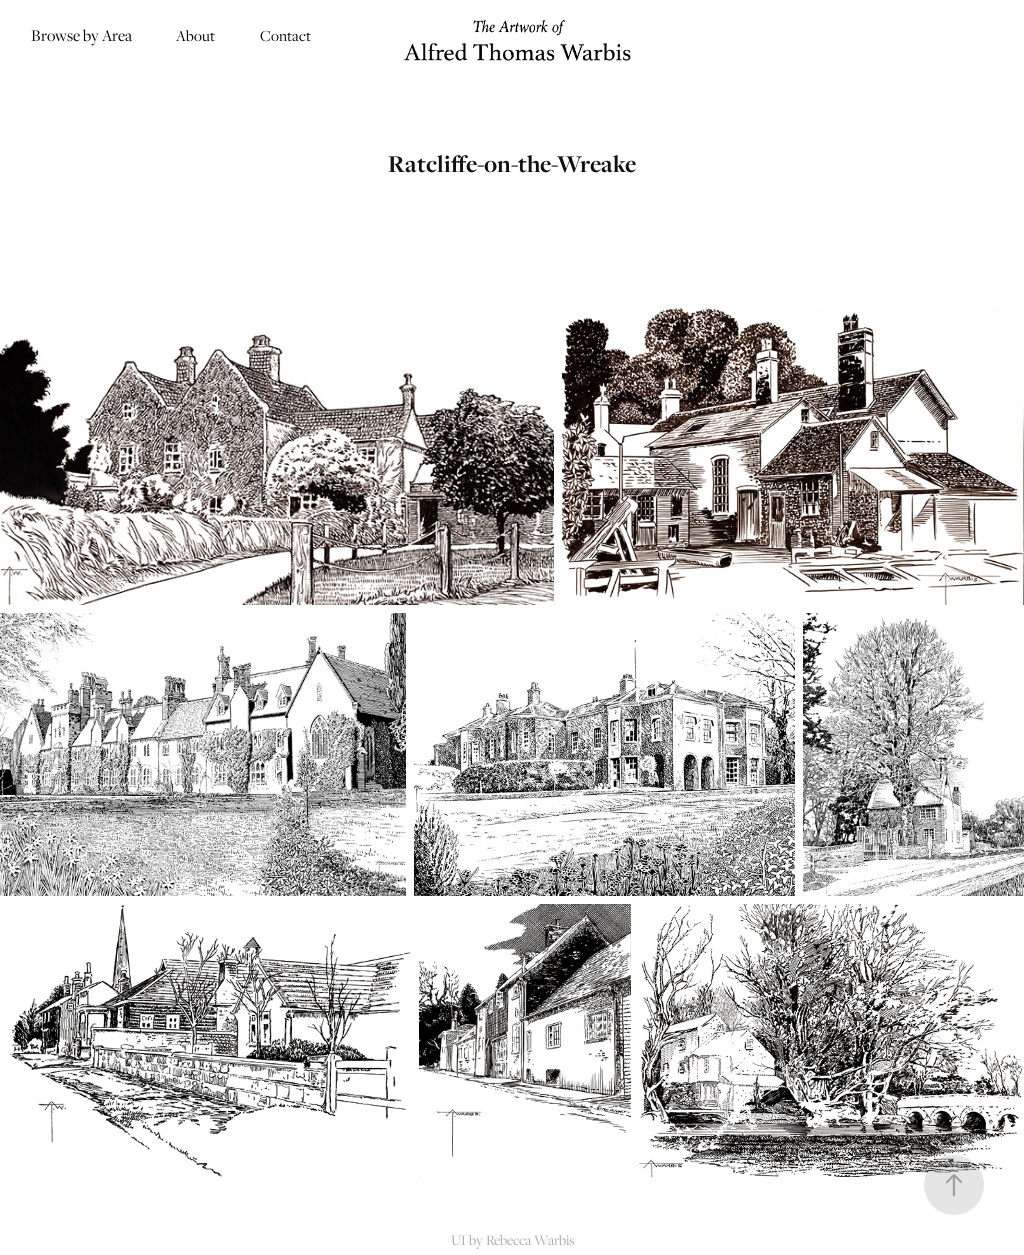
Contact (285, 35)
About (195, 35)
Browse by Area (81, 35)
